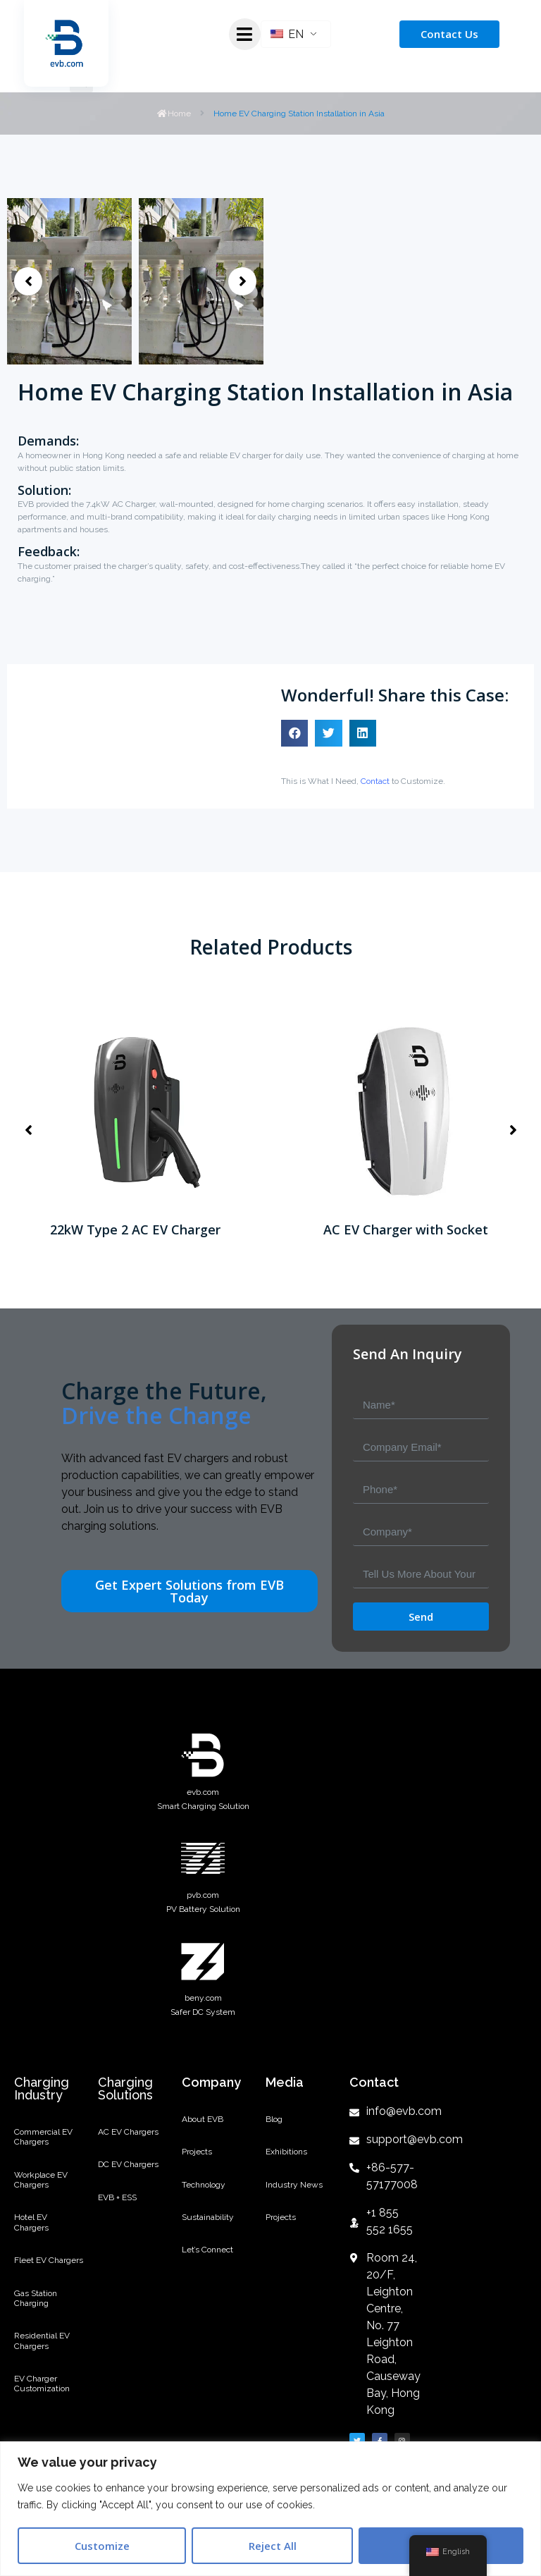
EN (287, 34)
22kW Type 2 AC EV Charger (135, 1229)
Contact (375, 781)
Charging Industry (41, 2088)
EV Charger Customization (42, 2383)
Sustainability (208, 2217)
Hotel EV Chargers (31, 2222)
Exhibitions (286, 2152)
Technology (203, 2185)
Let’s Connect (207, 2250)
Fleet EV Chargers (48, 2260)
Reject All (273, 2546)
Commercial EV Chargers (43, 2137)
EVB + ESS (117, 2197)
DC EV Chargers (128, 2164)
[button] (28, 281)
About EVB (202, 2119)
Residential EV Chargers (42, 2340)
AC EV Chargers (128, 2132)
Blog (274, 2119)
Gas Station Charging (35, 2298)
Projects (197, 2152)
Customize (102, 2546)
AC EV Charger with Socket (405, 1229)
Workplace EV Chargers (41, 2180)
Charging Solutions (125, 2088)
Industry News (294, 2185)
